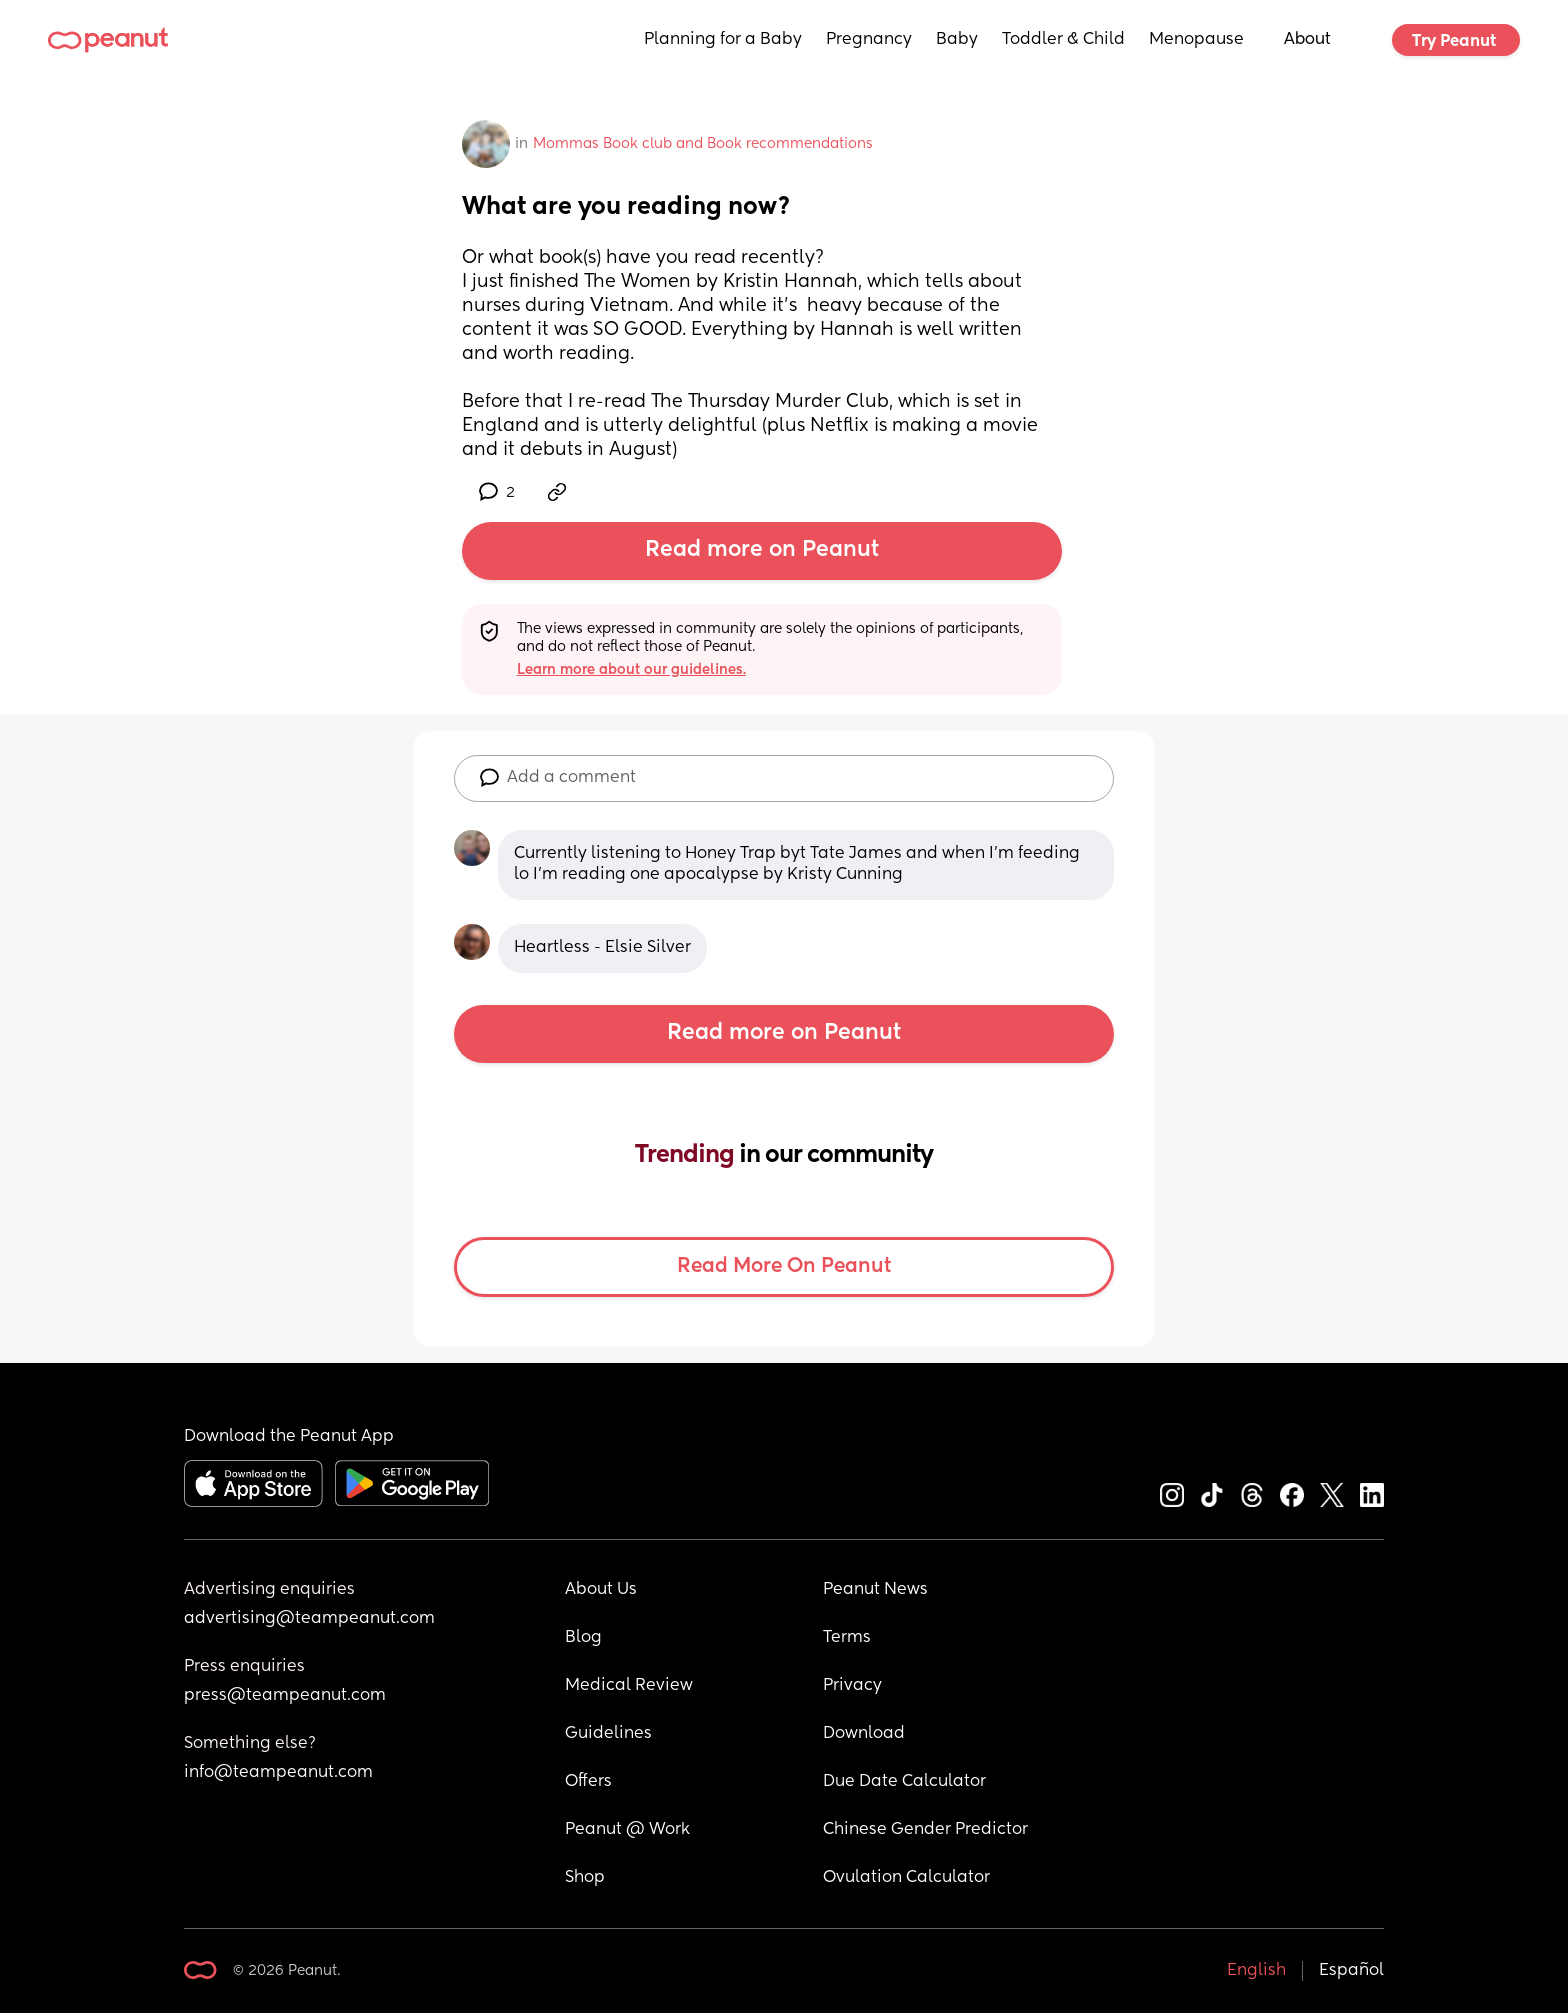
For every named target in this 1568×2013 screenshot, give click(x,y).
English (1256, 1971)
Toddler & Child (1063, 40)
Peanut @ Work (627, 1830)
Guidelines (608, 1734)
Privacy (852, 1686)
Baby (957, 40)
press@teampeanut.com (285, 1696)
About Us (601, 1590)
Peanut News (875, 1590)
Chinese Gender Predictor (925, 1830)
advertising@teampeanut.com (309, 1619)
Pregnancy (869, 40)
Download (864, 1734)
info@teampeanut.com (278, 1773)
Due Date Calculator (904, 1782)
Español (1351, 1971)
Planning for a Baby (723, 40)
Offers (588, 1782)
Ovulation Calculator (906, 1878)
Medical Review (629, 1686)
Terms (847, 1638)
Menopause (1196, 40)
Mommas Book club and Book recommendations (703, 144)
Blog (583, 1638)
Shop (585, 1878)
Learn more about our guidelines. (631, 670)
